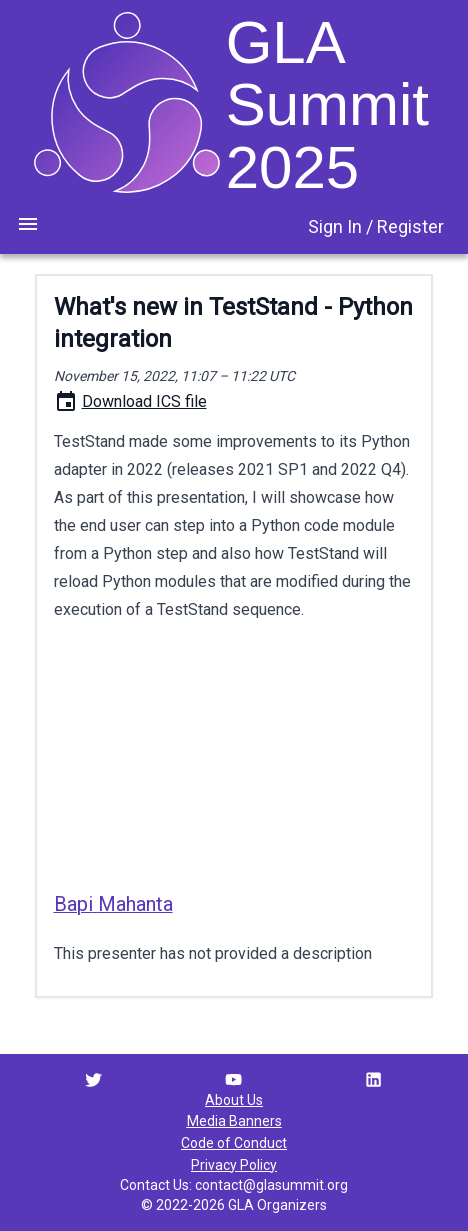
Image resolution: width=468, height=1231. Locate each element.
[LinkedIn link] (373, 1079)
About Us (234, 1100)
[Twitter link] (93, 1079)
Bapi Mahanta (113, 904)
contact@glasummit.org (271, 1185)
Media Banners (234, 1121)
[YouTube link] (233, 1079)
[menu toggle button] (28, 224)
